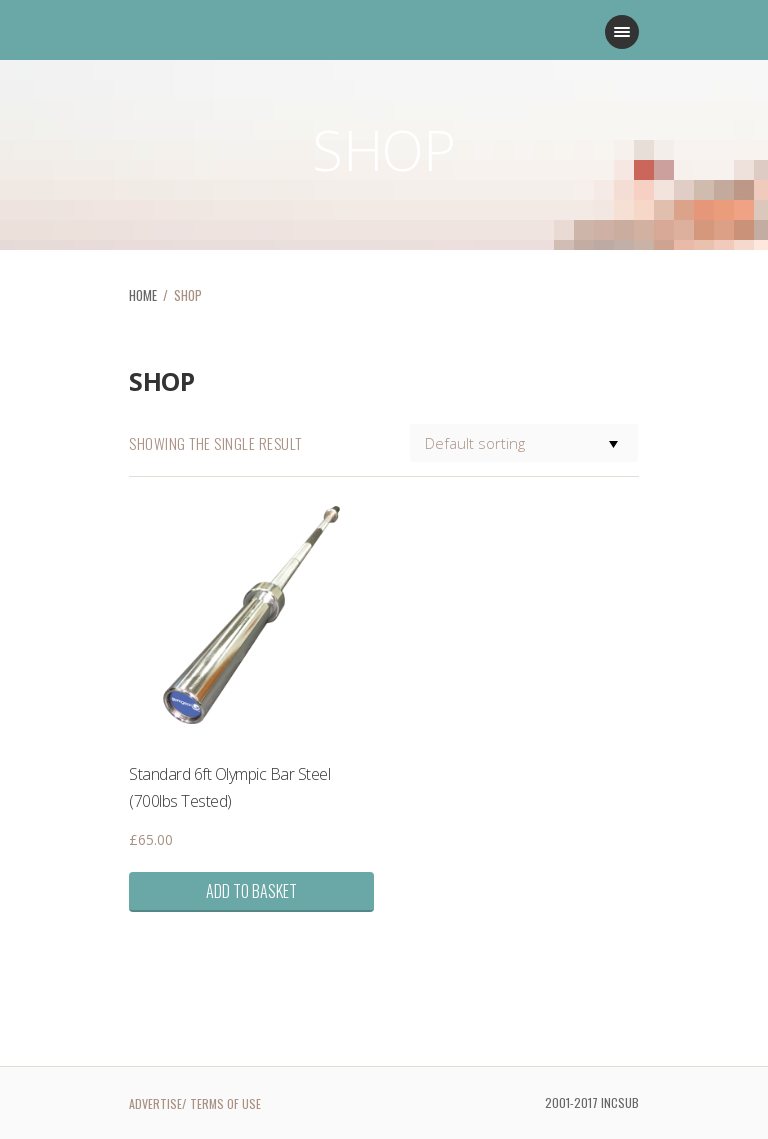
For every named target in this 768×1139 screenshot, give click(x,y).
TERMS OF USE (225, 1103)
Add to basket (251, 891)
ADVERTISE (155, 1103)
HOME (143, 295)
